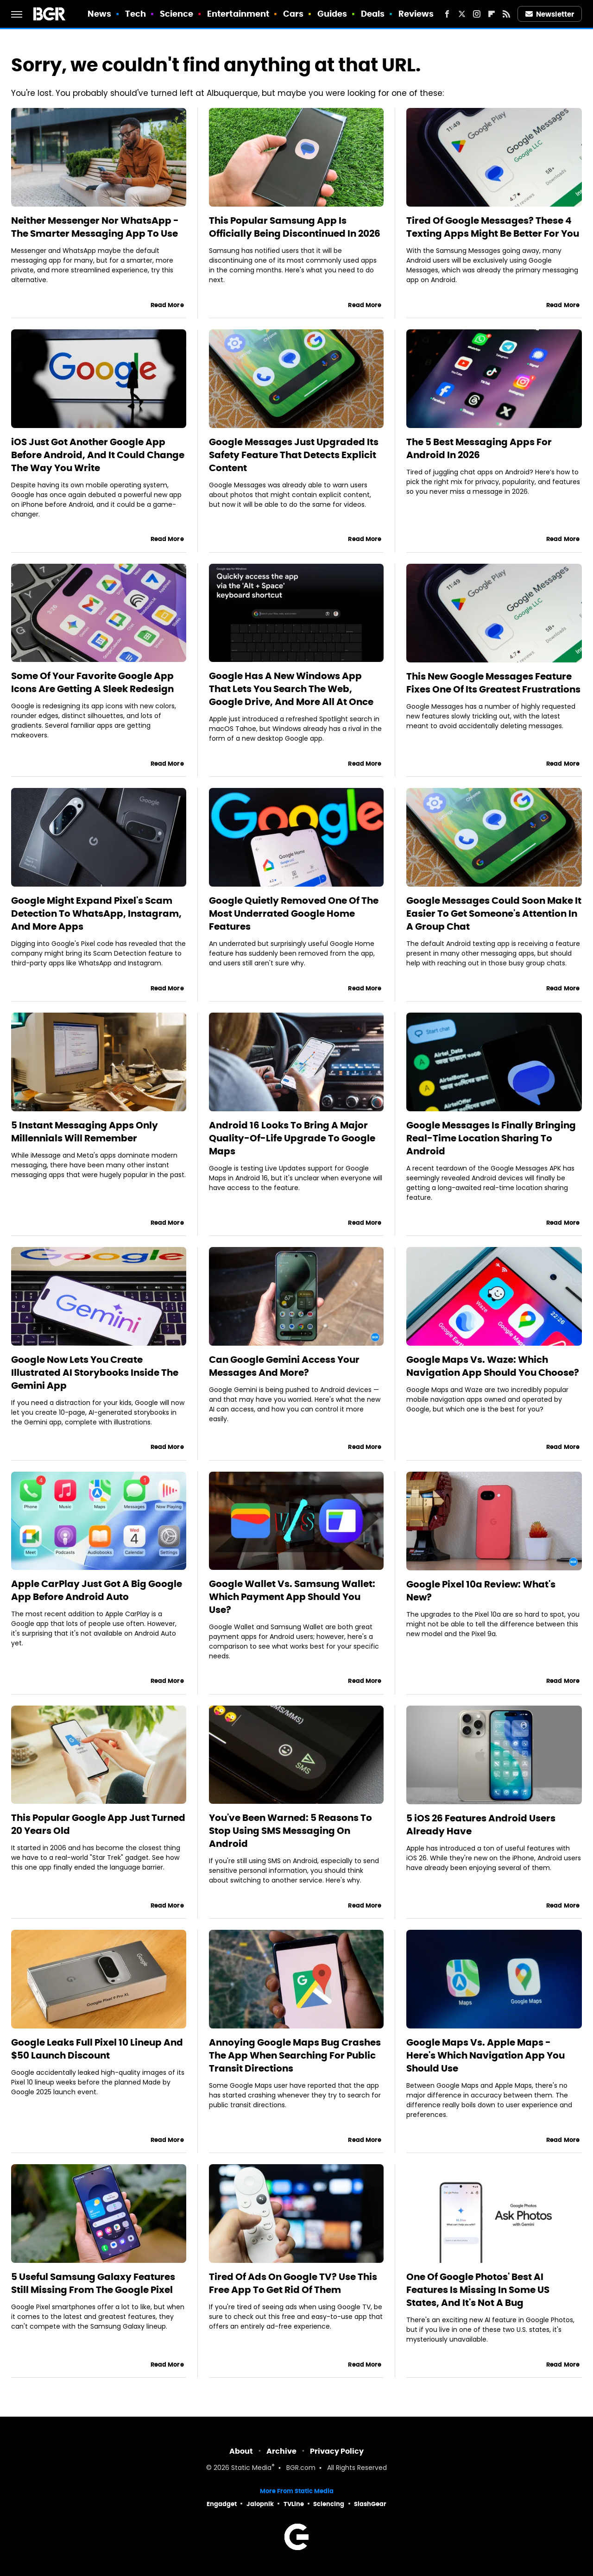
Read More (167, 305)
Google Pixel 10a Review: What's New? (480, 1590)
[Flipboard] (491, 14)
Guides (332, 13)
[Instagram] (476, 14)
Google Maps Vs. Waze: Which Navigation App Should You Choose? (492, 1366)
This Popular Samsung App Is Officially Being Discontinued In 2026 (294, 226)
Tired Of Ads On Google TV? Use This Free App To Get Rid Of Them (293, 2283)
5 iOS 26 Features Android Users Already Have (480, 1824)
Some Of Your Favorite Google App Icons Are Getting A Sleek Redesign (92, 682)
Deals (373, 13)
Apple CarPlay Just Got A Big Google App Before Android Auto (96, 1590)
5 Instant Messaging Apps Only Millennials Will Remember (84, 1131)
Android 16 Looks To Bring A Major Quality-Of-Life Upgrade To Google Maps (292, 1138)
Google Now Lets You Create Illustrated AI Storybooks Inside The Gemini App (94, 1373)
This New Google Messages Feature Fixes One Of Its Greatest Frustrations (493, 682)
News (99, 13)
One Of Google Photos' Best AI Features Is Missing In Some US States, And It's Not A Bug (477, 2290)
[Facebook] (447, 14)
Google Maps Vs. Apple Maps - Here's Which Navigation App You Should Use (485, 2055)
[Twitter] (462, 14)
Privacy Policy (337, 2451)
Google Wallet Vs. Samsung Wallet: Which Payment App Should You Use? (292, 1597)
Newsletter (549, 14)
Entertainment (238, 13)
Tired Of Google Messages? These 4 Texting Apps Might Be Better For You (492, 226)
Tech (135, 13)
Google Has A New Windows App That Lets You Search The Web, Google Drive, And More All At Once (291, 689)
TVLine (294, 2504)
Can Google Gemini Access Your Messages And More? (284, 1366)
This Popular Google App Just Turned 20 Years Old (98, 1824)
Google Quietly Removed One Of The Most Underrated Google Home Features (294, 913)
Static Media (251, 2468)
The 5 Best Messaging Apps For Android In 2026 (479, 448)
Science (177, 13)
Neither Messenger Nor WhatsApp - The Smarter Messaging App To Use (95, 226)
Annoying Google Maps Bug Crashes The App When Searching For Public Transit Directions (295, 2055)
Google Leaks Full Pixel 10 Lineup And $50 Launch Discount (97, 2048)
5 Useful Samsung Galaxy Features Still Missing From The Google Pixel (93, 2283)
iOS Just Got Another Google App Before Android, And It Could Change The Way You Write (97, 455)
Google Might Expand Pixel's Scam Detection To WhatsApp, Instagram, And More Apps (96, 913)
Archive (281, 2451)
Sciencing (328, 2504)
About (241, 2451)
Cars (293, 13)
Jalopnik (260, 2504)
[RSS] (506, 14)
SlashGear (370, 2504)
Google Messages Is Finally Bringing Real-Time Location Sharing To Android (491, 1138)
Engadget (222, 2504)
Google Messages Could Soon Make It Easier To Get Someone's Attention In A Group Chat (493, 913)
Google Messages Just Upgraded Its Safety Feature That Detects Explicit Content (294, 455)
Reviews (416, 13)
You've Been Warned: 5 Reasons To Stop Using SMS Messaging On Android (290, 1831)
